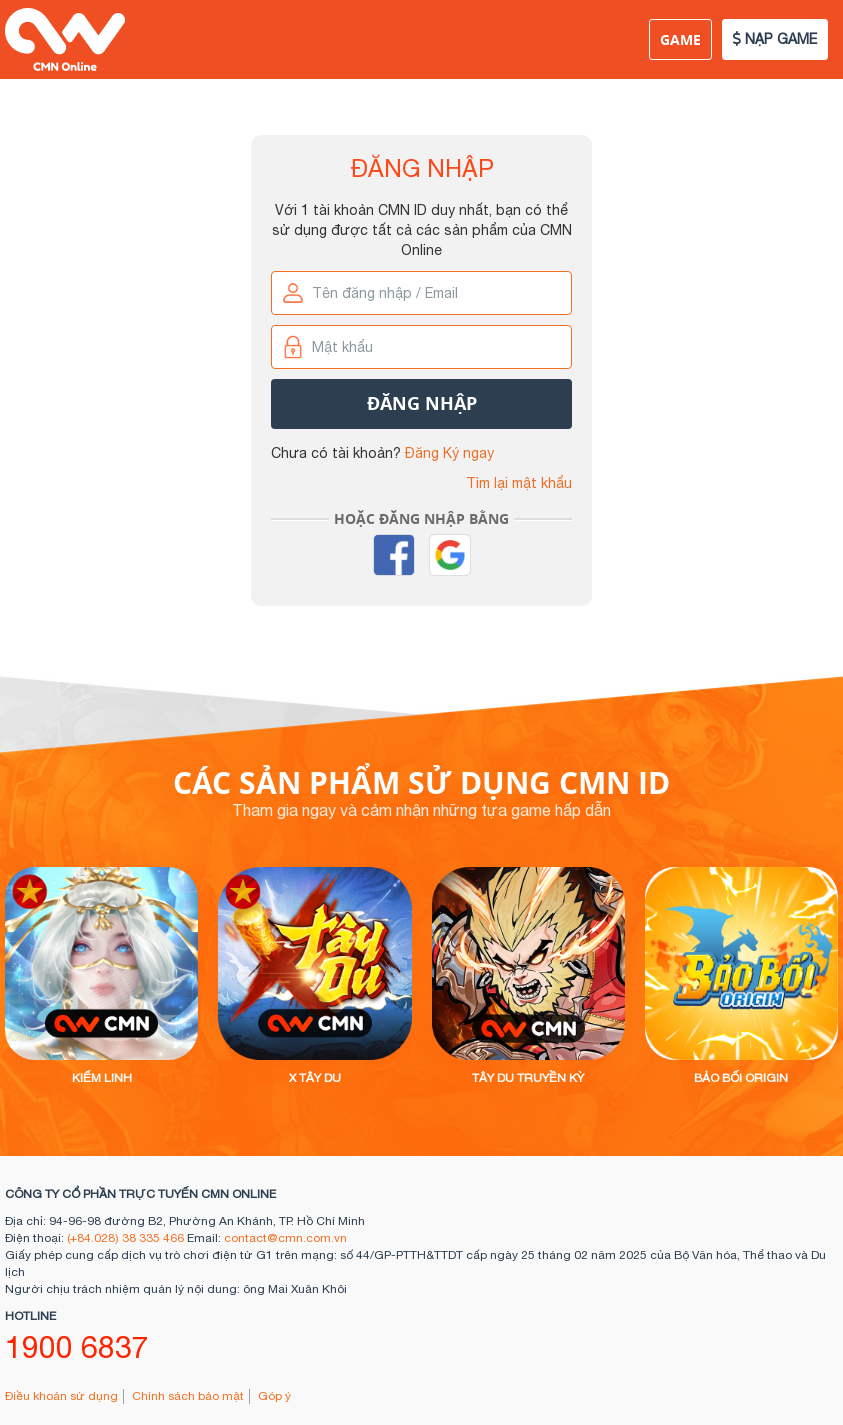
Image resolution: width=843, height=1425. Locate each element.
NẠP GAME (775, 39)
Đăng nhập (422, 403)
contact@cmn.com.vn (285, 1238)
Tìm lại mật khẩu (519, 483)
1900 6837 (77, 1346)
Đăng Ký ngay (449, 453)
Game (680, 39)
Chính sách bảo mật (188, 1396)
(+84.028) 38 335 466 (125, 1238)
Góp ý (274, 1396)
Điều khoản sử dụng (61, 1396)
